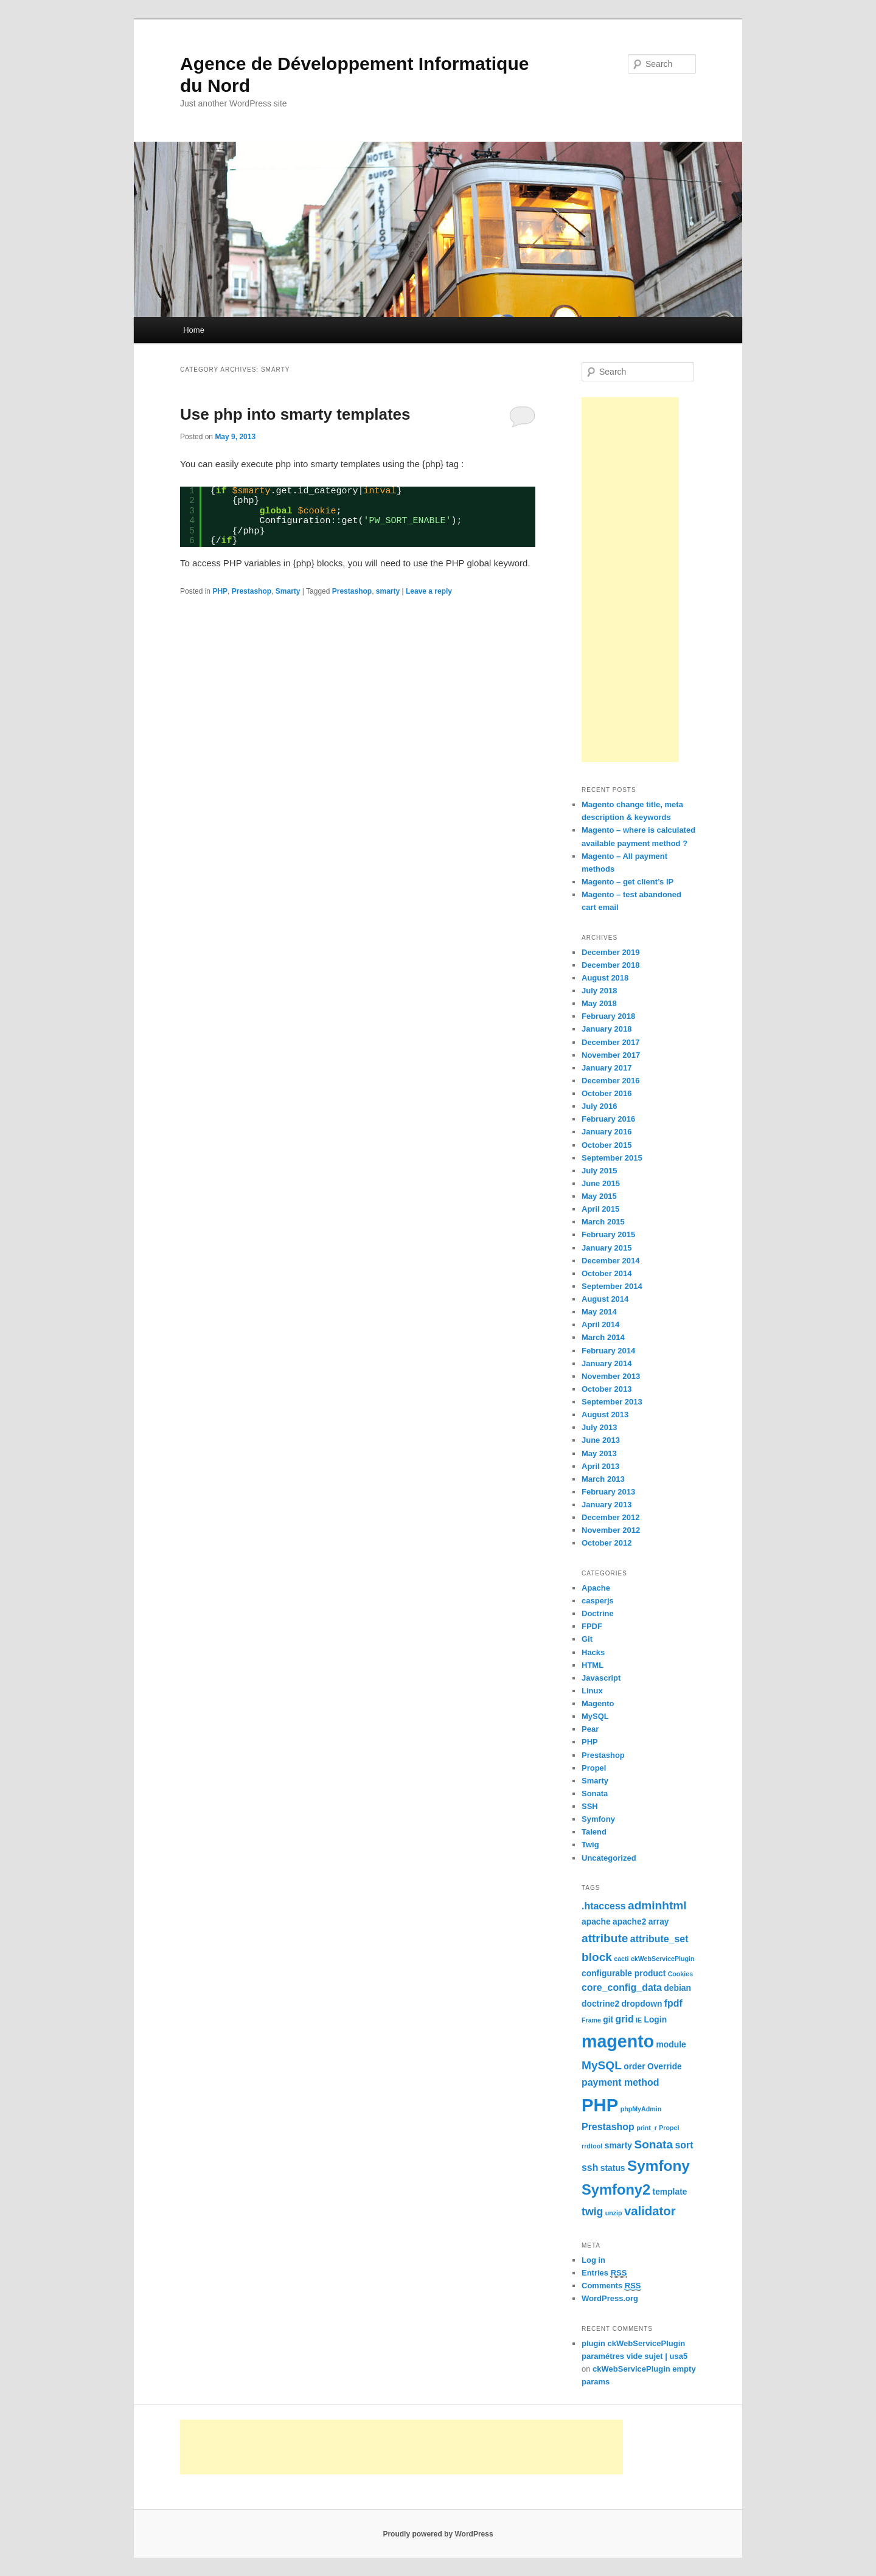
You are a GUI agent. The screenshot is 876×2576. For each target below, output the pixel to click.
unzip (613, 2213)
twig (592, 2212)
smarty (388, 591)
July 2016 (599, 1106)
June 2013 (601, 1440)
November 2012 (611, 1530)
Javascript (601, 1677)
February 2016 (608, 1118)
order (634, 2066)
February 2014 (608, 1350)
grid (625, 2019)
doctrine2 (600, 2003)
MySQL (595, 1716)
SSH (590, 1806)
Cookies (680, 1973)
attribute (605, 1938)
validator (650, 2211)
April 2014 (600, 1324)
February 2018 (608, 1016)
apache (596, 1921)
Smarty (288, 591)
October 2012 (606, 1542)
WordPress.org (610, 2298)
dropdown (642, 2003)
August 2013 (605, 1414)
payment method (620, 2082)
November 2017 (611, 1055)
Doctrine (598, 1613)
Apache (596, 1587)
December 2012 (610, 1517)
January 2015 (606, 1247)
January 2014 (606, 1363)
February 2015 (608, 1234)
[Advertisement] (630, 579)
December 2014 (610, 1260)
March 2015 (603, 1221)
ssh (590, 2167)
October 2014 (606, 1273)
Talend (594, 1831)
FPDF (592, 1626)
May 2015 (599, 1196)
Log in (593, 2260)
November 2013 (611, 1376)
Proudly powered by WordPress (438, 2534)
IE (639, 2020)
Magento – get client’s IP (627, 881)
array (658, 1921)
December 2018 (610, 965)
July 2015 (599, 1170)
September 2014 (612, 1286)
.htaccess (604, 1906)
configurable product (624, 1973)
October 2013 (606, 1389)
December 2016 (610, 1080)
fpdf (673, 2003)
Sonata (595, 1793)
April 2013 (600, 1466)
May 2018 (599, 1003)
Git (587, 1639)
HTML (592, 1665)
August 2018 (605, 977)
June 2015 (601, 1183)
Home (193, 330)
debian (677, 1988)
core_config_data (622, 1987)
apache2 (629, 1921)
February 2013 (608, 1491)
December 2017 (610, 1042)
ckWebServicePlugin (663, 1958)
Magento (598, 1703)
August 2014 (605, 1299)
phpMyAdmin (640, 2109)
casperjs (598, 1600)
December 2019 (610, 952)
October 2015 (606, 1145)
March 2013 (603, 1479)
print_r (646, 2127)
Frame (591, 2020)
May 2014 (599, 1311)
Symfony (598, 1819)
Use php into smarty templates (295, 414)
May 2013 (599, 1453)
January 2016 (606, 1131)
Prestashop (251, 591)
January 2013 (606, 1504)
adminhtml (657, 1905)
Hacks (593, 1652)
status (612, 2168)
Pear (590, 1729)
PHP (220, 591)
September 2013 (612, 1401)
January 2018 (606, 1028)
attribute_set (659, 1939)
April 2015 (600, 1208)
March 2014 (603, 1337)
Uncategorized (609, 1858)
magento (618, 2041)
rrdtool (592, 2146)
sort (684, 2145)
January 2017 (606, 1067)
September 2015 (612, 1157)
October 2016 (606, 1093)
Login (655, 2019)
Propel (594, 1767)
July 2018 (599, 990)
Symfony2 (616, 2190)
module (671, 2044)
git (608, 2019)
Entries (604, 2273)
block (597, 1957)
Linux (592, 1690)
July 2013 (599, 1427)
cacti (621, 1958)
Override (664, 2066)
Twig (590, 1844)
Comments (611, 2286)
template (670, 2191)
